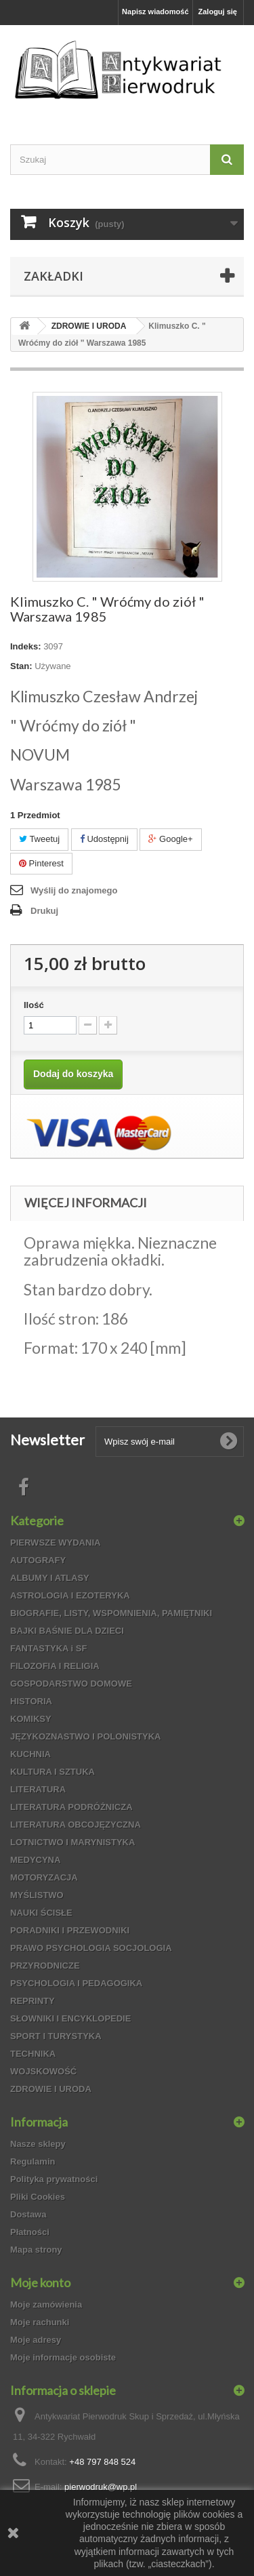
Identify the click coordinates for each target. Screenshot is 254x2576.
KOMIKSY (30, 1719)
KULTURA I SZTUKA (52, 1772)
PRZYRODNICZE (45, 1965)
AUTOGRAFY (38, 1560)
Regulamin (32, 2161)
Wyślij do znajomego (73, 890)
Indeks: (25, 646)
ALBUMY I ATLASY (49, 1578)
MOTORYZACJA (44, 1877)
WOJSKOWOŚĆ (43, 2071)
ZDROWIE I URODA (50, 2089)
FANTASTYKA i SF (48, 1648)
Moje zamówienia (46, 2304)
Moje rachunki (39, 2322)
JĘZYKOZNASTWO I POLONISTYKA (85, 1736)
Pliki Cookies (37, 2197)
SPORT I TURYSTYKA (56, 2036)
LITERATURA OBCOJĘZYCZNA (75, 1824)
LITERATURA (38, 1789)
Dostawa (28, 2214)
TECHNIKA (33, 2054)
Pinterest (41, 863)
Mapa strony (36, 2250)
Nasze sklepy (38, 2144)
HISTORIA (31, 1701)
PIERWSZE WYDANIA (55, 1542)
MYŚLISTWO (37, 1895)
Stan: (21, 666)
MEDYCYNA (35, 1860)
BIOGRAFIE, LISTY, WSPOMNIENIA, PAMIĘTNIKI (111, 1613)
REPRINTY (32, 2001)
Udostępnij (104, 839)
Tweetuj (39, 839)
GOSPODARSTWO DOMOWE (71, 1683)
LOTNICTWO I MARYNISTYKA (72, 1842)
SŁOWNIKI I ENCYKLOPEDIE (70, 2018)
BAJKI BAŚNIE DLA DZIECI (67, 1631)
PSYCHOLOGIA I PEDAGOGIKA (76, 1983)
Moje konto (40, 2282)
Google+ (170, 839)
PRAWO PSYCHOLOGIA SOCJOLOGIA (91, 1948)
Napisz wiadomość (155, 11)
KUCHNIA (30, 1754)
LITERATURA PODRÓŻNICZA (71, 1807)
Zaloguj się (217, 11)
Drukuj (44, 911)
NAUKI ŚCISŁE (41, 1913)
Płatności (29, 2232)
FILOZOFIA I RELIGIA (55, 1666)
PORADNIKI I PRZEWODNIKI (69, 1930)
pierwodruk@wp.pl (100, 2487)
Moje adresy (35, 2340)
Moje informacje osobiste (63, 2357)
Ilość (34, 1005)
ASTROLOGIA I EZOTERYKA (70, 1595)
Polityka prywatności (54, 2179)
